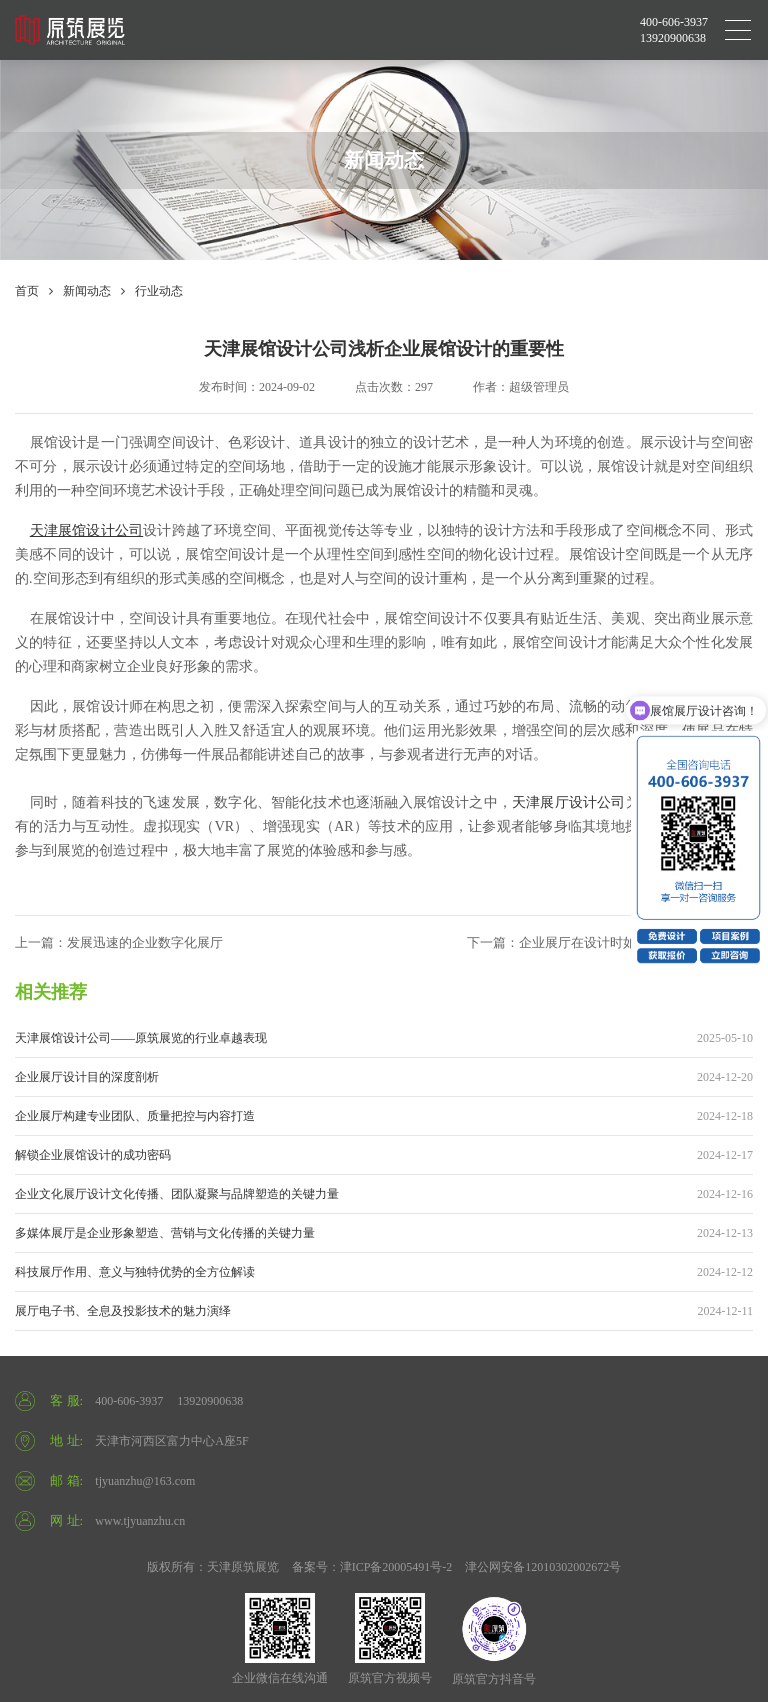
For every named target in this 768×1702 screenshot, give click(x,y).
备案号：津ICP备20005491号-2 (372, 1567)
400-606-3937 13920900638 (674, 30)
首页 (27, 291)
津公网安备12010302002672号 (543, 1567)
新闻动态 (87, 291)
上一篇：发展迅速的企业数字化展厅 (119, 942)
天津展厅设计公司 (568, 802)
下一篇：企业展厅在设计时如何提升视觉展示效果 (610, 942)
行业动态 (159, 291)
